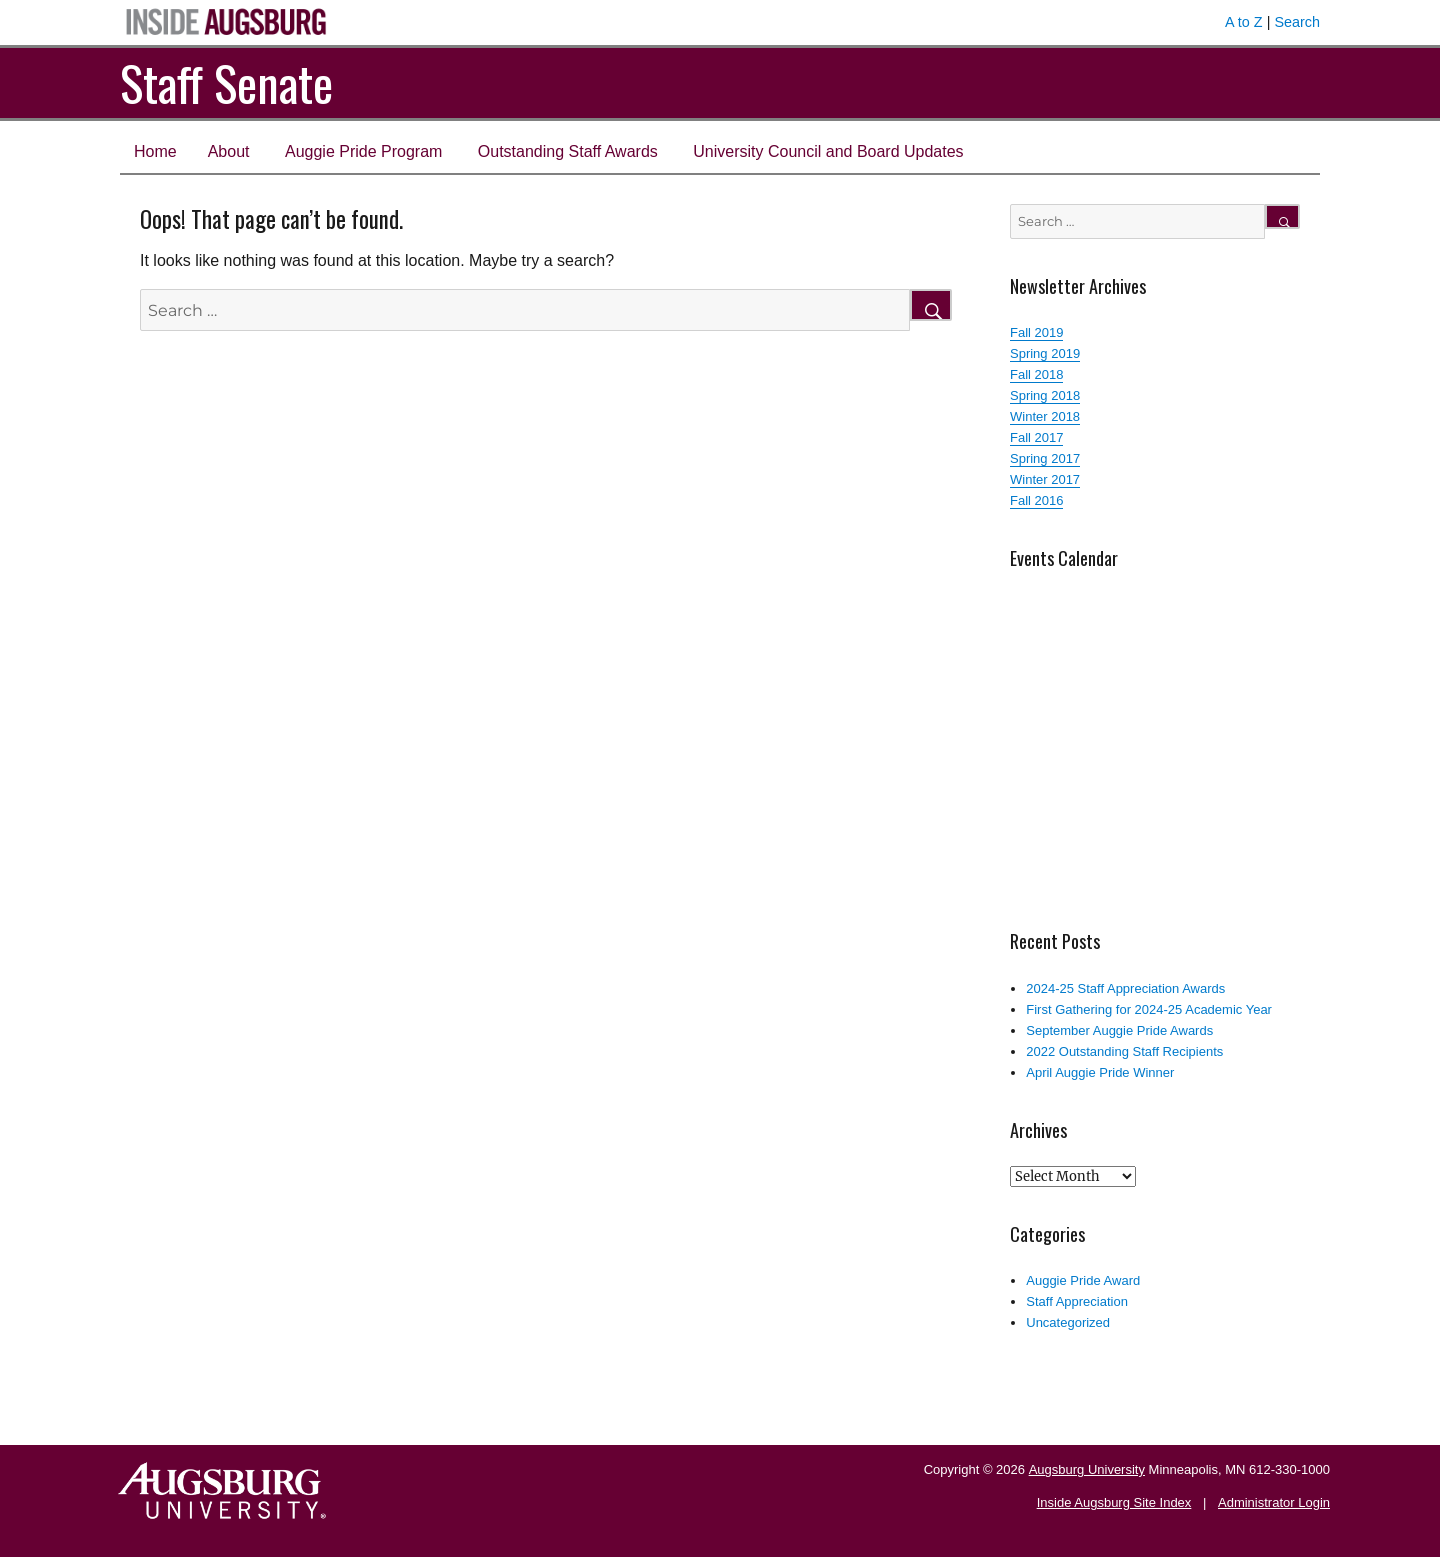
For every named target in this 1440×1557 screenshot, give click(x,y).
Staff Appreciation (1077, 1301)
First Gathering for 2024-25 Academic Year (1149, 1009)
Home (155, 151)
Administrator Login (1274, 1502)
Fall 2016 (1036, 500)
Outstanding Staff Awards (568, 151)
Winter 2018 (1045, 416)
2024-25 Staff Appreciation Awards (1125, 988)
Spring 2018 (1045, 395)
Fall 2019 (1036, 332)
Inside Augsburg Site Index (1114, 1502)
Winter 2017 (1045, 479)
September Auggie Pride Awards (1119, 1030)
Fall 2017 (1036, 437)
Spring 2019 (1045, 353)
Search (1297, 22)
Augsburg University (1087, 1469)
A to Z (1244, 22)
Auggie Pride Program (363, 151)
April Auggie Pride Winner (1100, 1072)
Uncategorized (1068, 1322)
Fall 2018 (1036, 374)
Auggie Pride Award (1083, 1280)
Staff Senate (226, 82)
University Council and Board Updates (828, 151)
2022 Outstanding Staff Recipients (1124, 1051)
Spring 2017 (1045, 458)
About (229, 151)
